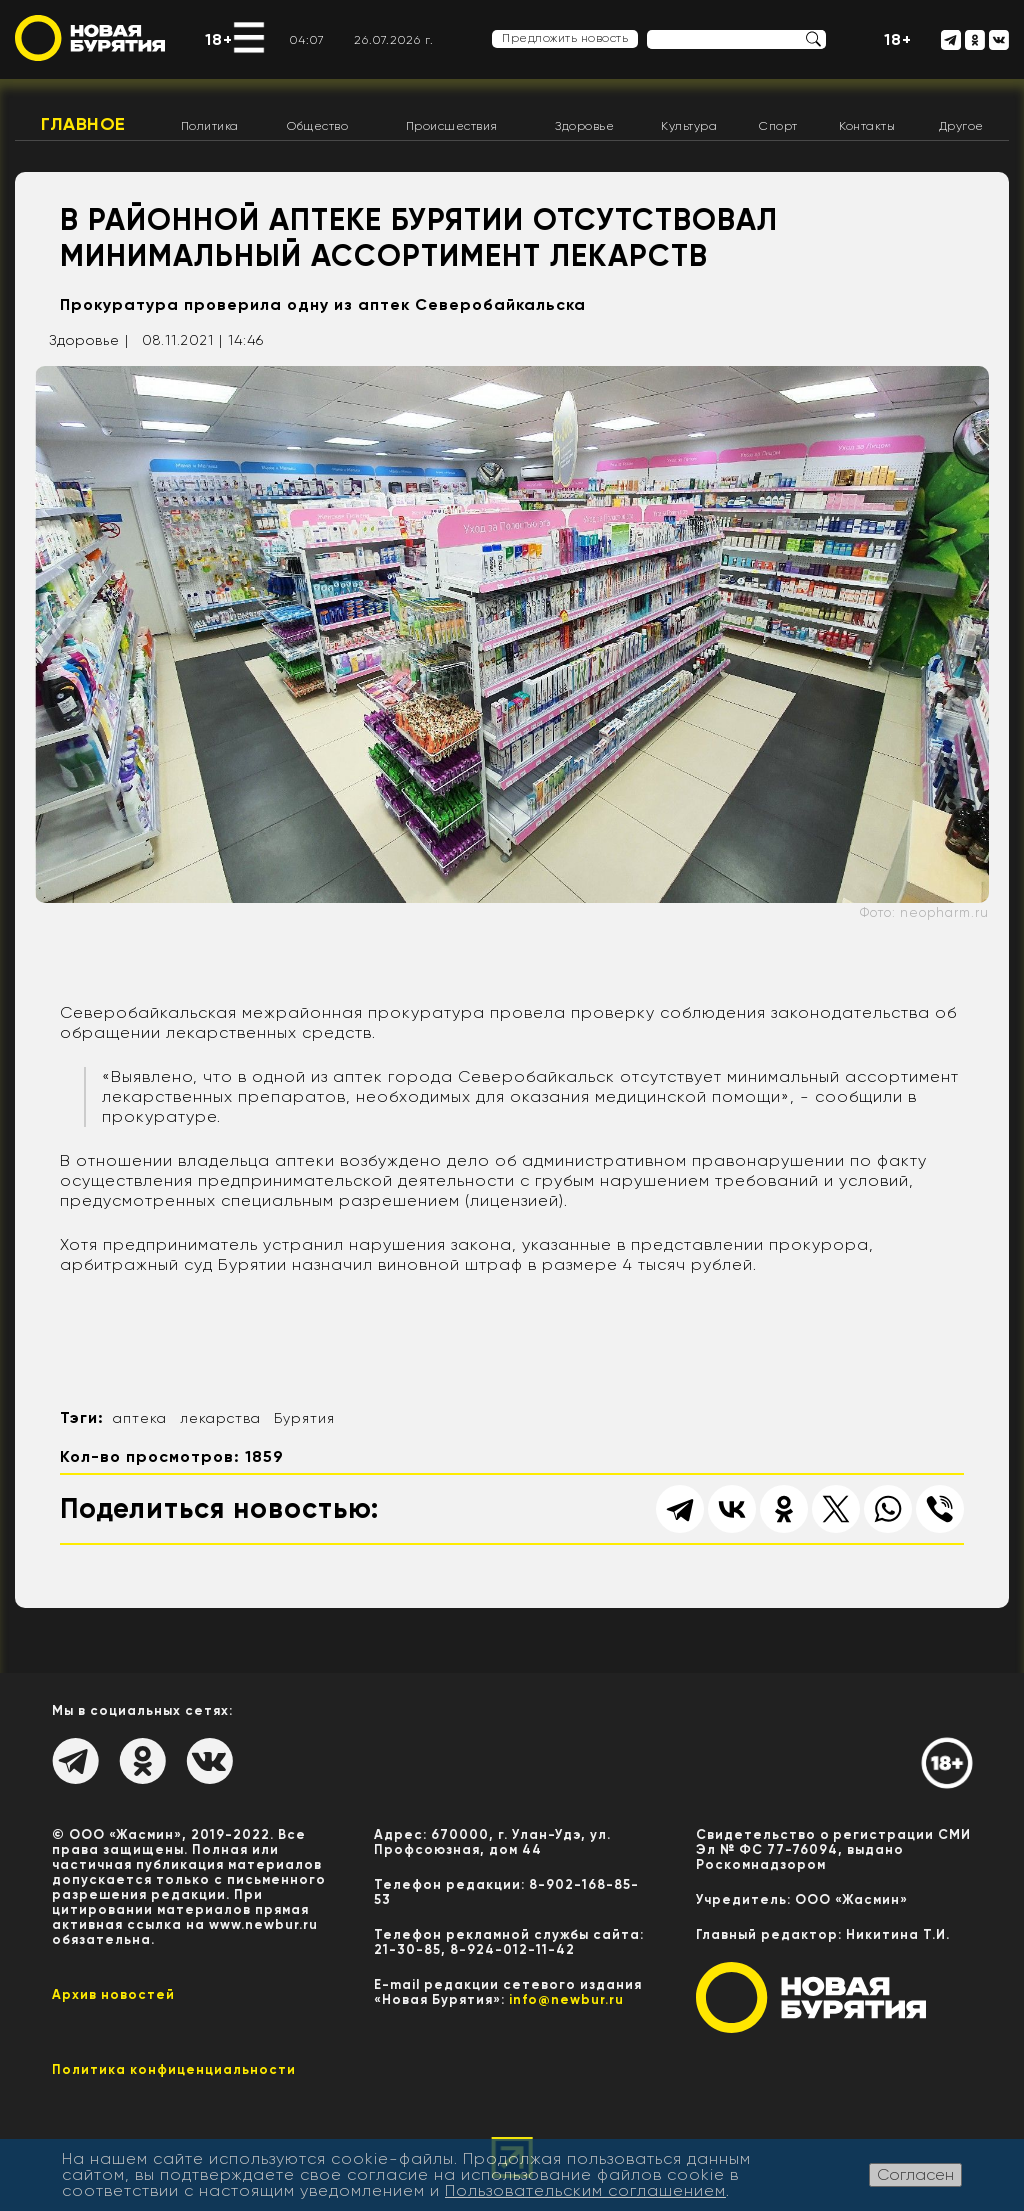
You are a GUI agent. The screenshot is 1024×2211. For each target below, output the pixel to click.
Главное (83, 124)
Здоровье (584, 126)
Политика (210, 126)
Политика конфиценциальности (174, 2069)
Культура (689, 126)
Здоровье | (89, 340)
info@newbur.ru (566, 1999)
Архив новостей (113, 1994)
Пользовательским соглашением (585, 2190)
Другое (961, 126)
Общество (317, 126)
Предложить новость (565, 38)
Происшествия (452, 126)
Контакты (867, 126)
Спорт (778, 126)
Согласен (915, 2174)
